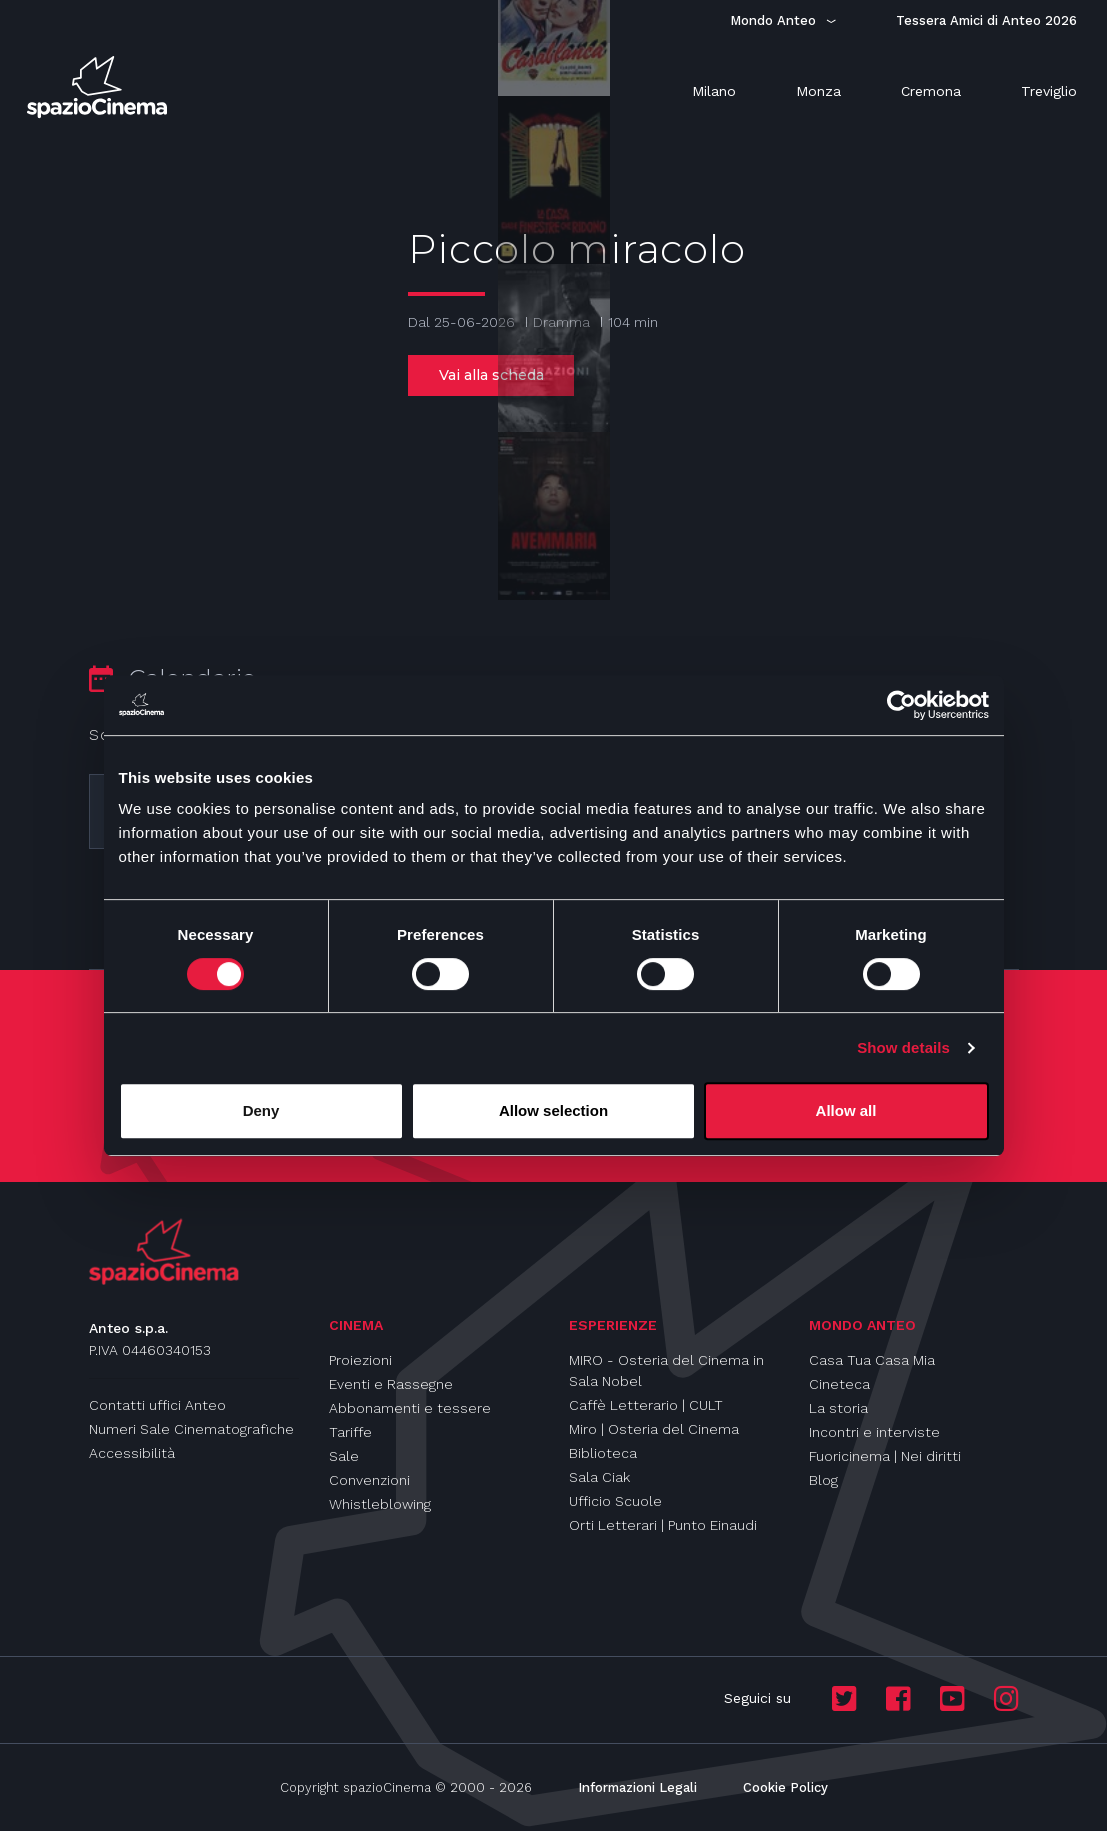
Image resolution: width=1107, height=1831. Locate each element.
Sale (344, 1456)
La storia (838, 1408)
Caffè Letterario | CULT (646, 1405)
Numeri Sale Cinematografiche (191, 1429)
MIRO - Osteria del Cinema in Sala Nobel (666, 1370)
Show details (903, 1047)
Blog (823, 1480)
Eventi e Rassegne (391, 1384)
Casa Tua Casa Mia (872, 1360)
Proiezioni (360, 1360)
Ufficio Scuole (615, 1501)
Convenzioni (369, 1480)
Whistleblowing (380, 1504)
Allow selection (553, 1110)
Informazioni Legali (637, 1787)
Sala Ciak (599, 1477)
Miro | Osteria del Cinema (654, 1429)
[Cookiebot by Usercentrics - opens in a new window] (901, 705)
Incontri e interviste (874, 1432)
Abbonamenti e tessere (410, 1408)
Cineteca (839, 1384)
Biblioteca (603, 1453)
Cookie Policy (785, 1787)
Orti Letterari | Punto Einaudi (663, 1525)
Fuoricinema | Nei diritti (885, 1456)
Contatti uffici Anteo (157, 1405)
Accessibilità (132, 1453)
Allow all (846, 1110)
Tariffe (350, 1432)
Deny (261, 1110)
